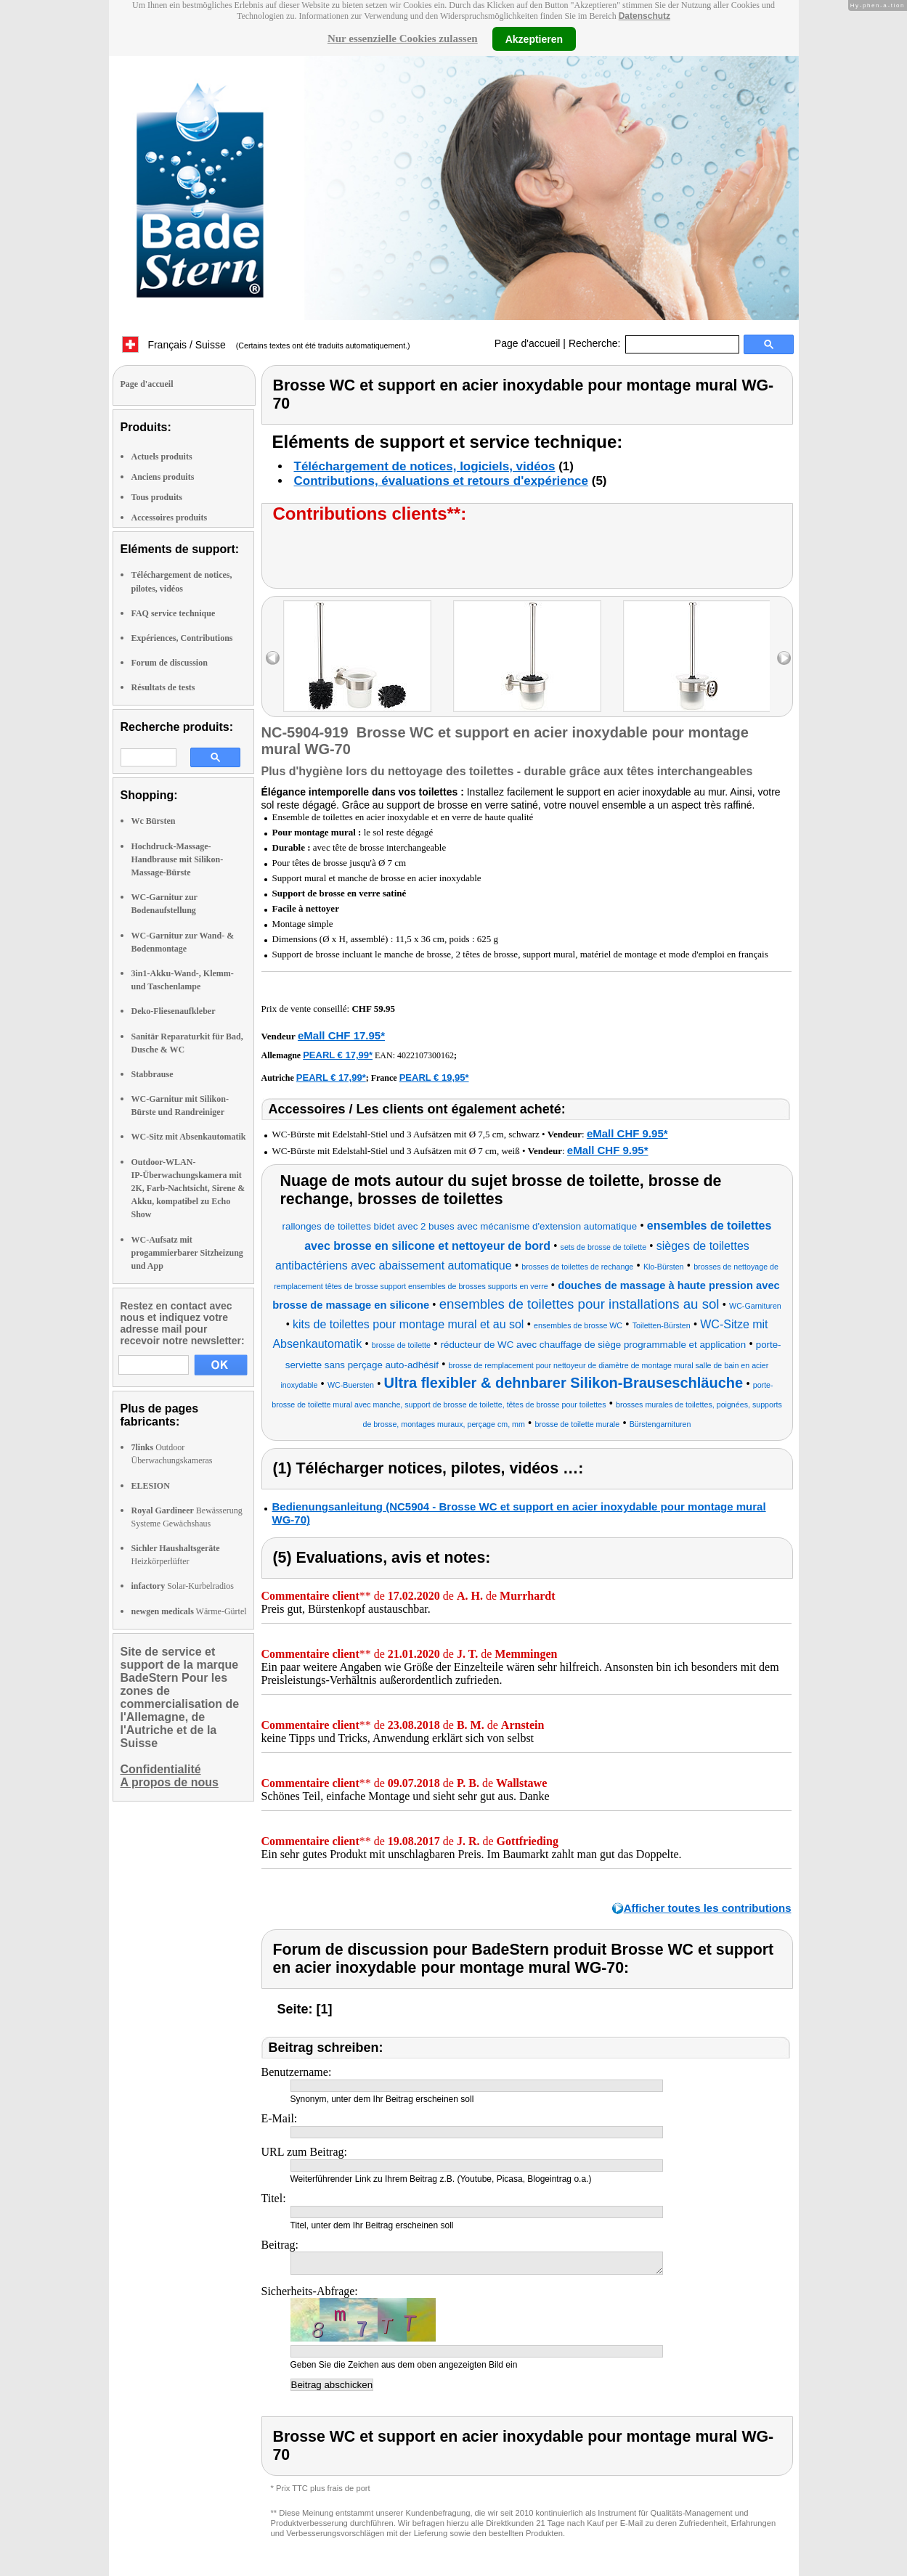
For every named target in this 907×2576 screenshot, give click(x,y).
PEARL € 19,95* (434, 1077)
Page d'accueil (528, 343)
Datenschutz (644, 16)
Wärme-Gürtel (189, 1611)
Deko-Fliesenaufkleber (173, 1011)
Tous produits (156, 497)
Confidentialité (161, 1769)
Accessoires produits (169, 517)
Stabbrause (152, 1074)
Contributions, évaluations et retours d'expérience (441, 481)
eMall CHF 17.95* (341, 1035)
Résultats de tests (163, 687)
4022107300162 (425, 1055)
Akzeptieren (534, 38)
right (784, 658)
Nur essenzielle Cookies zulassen (403, 38)
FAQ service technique (173, 613)
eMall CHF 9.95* (627, 1133)
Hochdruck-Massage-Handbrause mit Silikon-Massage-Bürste (177, 859)
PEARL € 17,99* (338, 1055)
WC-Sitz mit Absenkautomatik (188, 1137)
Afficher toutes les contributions (708, 1908)
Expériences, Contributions (182, 638)
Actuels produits (161, 456)
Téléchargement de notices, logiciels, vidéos (425, 466)
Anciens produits (163, 477)
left (273, 658)
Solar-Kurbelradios (182, 1586)
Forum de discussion (169, 663)
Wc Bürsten (153, 821)
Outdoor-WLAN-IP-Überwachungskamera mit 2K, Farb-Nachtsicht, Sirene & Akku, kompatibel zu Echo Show (188, 1188)
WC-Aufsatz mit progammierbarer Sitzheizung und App (187, 1253)
